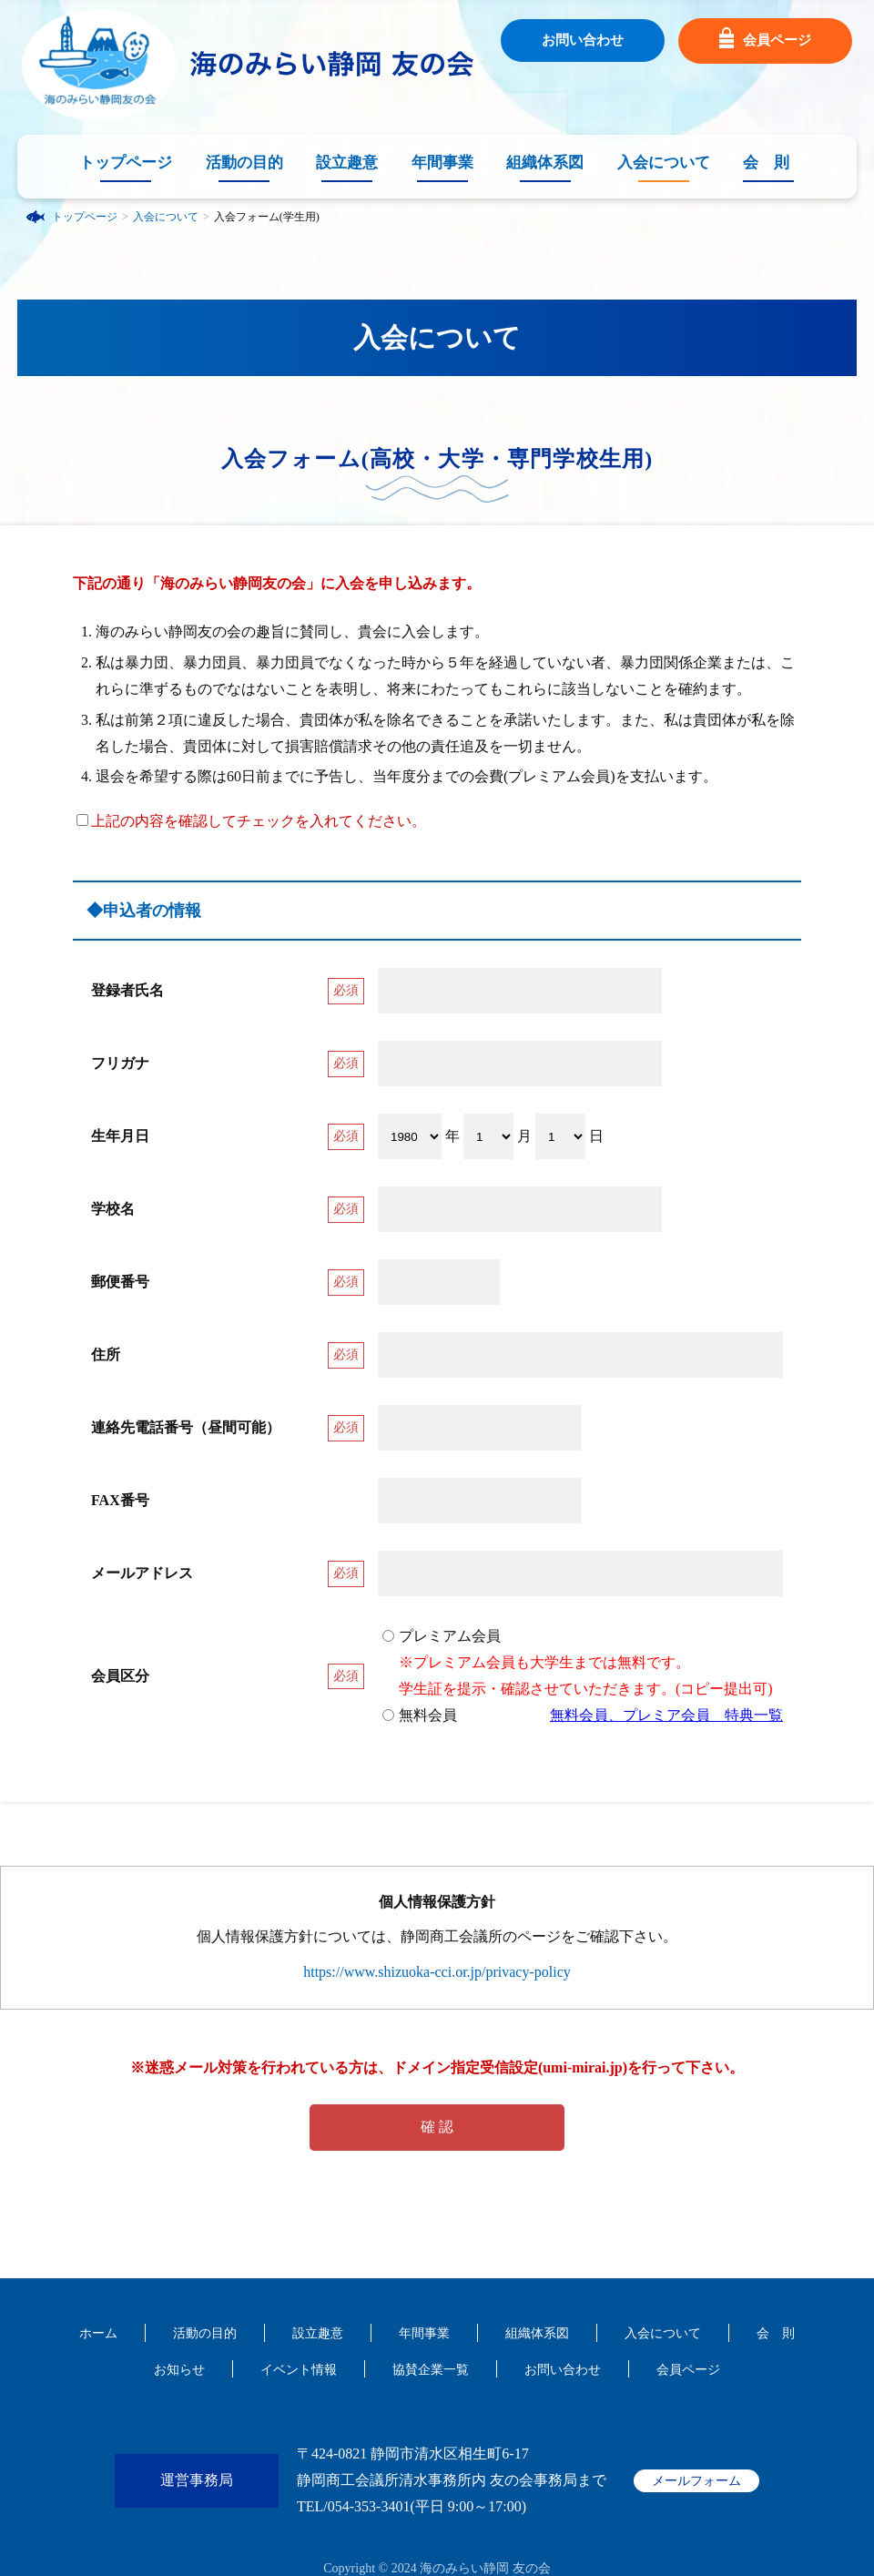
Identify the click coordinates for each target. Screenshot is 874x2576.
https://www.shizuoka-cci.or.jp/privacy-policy (437, 1972)
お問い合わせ (583, 40)
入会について (663, 162)
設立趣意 (347, 162)
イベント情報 (298, 2370)
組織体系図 (545, 162)
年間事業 (442, 162)
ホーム (98, 2333)
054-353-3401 (369, 2506)
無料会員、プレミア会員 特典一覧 (666, 1715)
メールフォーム (696, 2481)
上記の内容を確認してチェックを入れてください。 (251, 821)
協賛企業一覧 (430, 2370)
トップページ (125, 162)
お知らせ (179, 2370)
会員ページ (765, 41)
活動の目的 (244, 162)
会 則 (766, 162)
